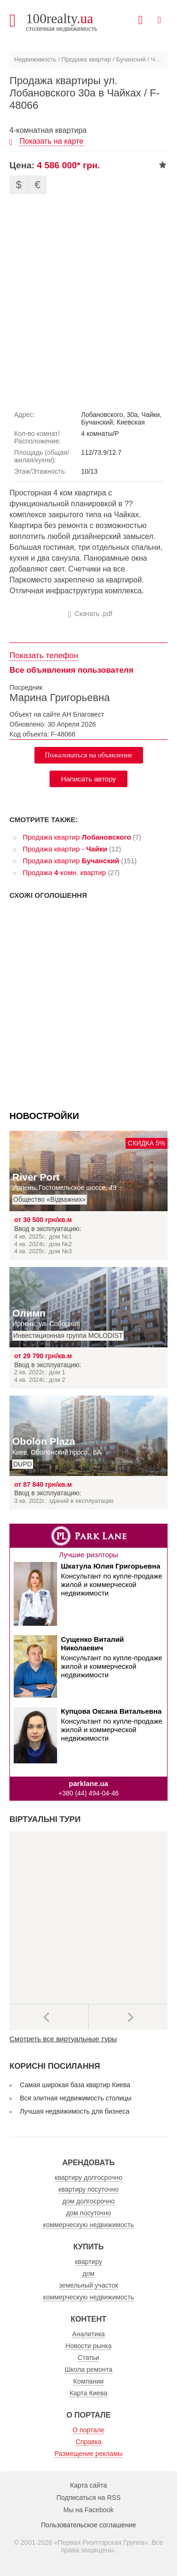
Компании (88, 2381)
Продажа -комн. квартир (64, 872)
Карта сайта (88, 2485)
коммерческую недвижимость (88, 2225)
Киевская (131, 422)
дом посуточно (88, 2213)
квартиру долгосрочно (88, 2177)
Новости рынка (89, 2346)
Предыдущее (49, 2017)
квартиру (88, 2261)
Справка (88, 2442)
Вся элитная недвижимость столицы (76, 2098)
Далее (128, 2017)
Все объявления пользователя (71, 670)
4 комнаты (97, 433)
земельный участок (88, 2285)
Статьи (88, 2357)
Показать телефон (43, 655)
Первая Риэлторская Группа (101, 2542)
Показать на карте (51, 141)
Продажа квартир (86, 59)
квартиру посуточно (88, 2189)
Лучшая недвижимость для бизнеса (74, 2111)
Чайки (159, 59)
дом (89, 2273)
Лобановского (102, 414)
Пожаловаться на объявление (89, 755)
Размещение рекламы (88, 2453)
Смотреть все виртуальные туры (63, 2039)
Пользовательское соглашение (88, 2525)
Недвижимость (35, 59)
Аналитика (88, 2334)
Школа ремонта (88, 2369)
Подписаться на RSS (89, 2497)
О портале (89, 2430)
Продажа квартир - (65, 849)
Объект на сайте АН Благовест (56, 714)
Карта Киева (88, 2393)
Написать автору (88, 779)
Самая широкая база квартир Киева (75, 2085)
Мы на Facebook (88, 2510)
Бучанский (131, 59)
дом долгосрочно (88, 2201)
